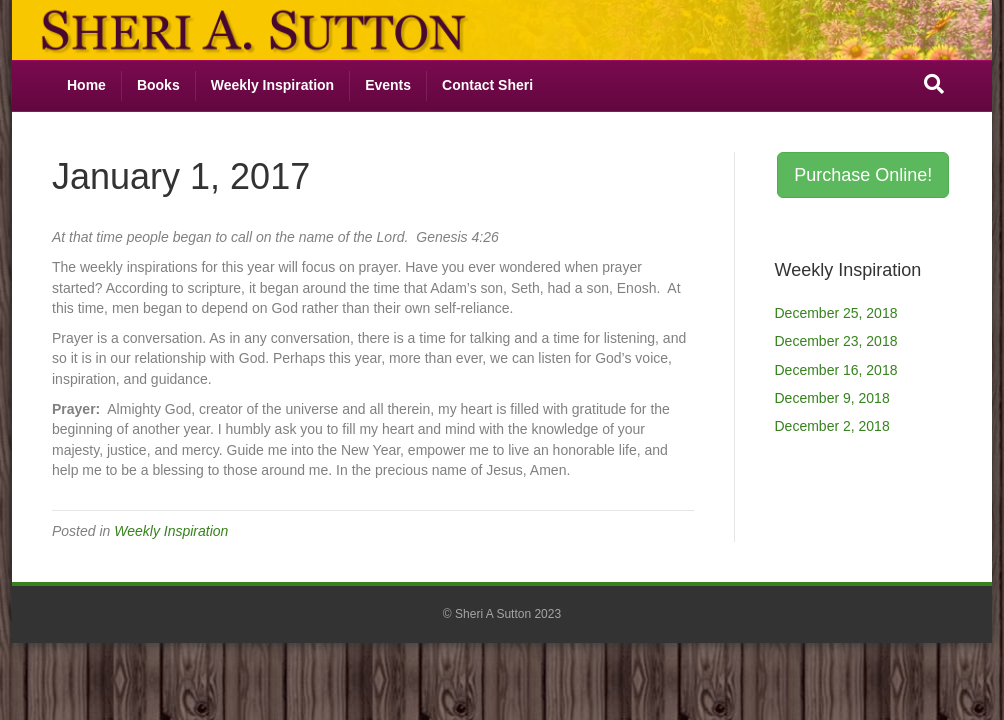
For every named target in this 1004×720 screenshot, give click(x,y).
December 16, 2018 (836, 370)
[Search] (934, 84)
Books (158, 85)
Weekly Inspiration (272, 85)
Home (86, 85)
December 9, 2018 (832, 398)
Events (388, 85)
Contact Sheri (487, 85)
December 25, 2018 (836, 313)
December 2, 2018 (832, 426)
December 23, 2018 (836, 341)
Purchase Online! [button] (863, 175)
